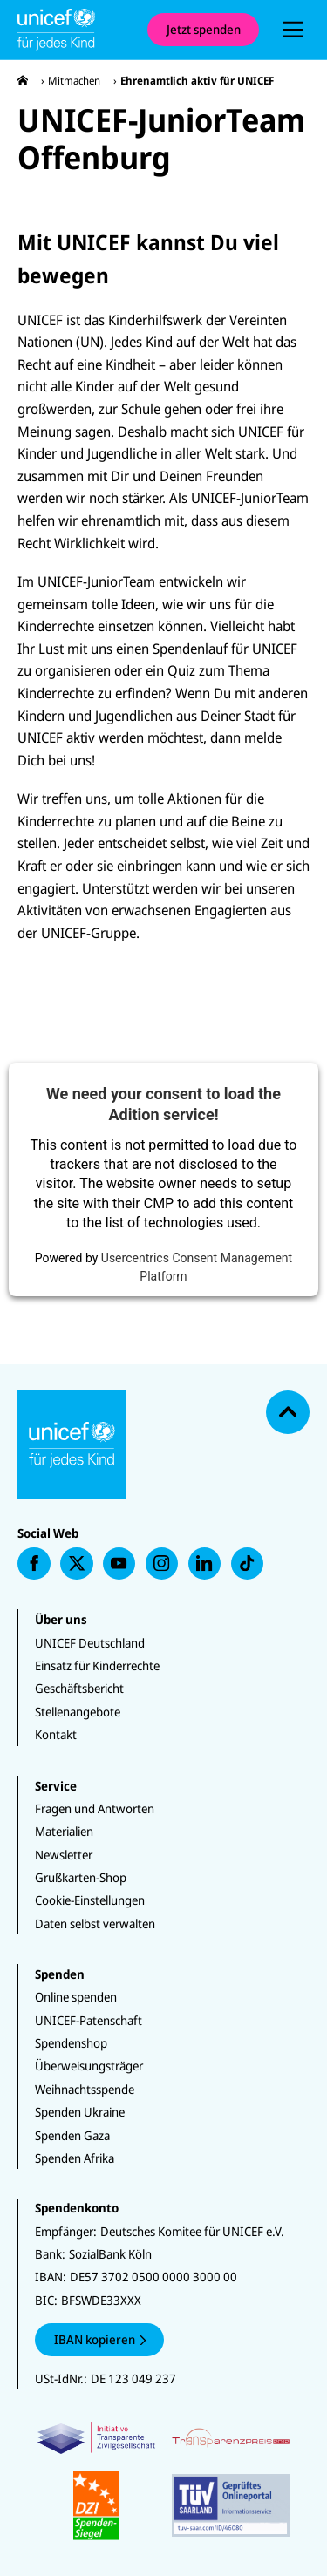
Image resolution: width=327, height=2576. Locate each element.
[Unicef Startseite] (73, 30)
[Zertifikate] (163, 2480)
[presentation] (293, 29)
